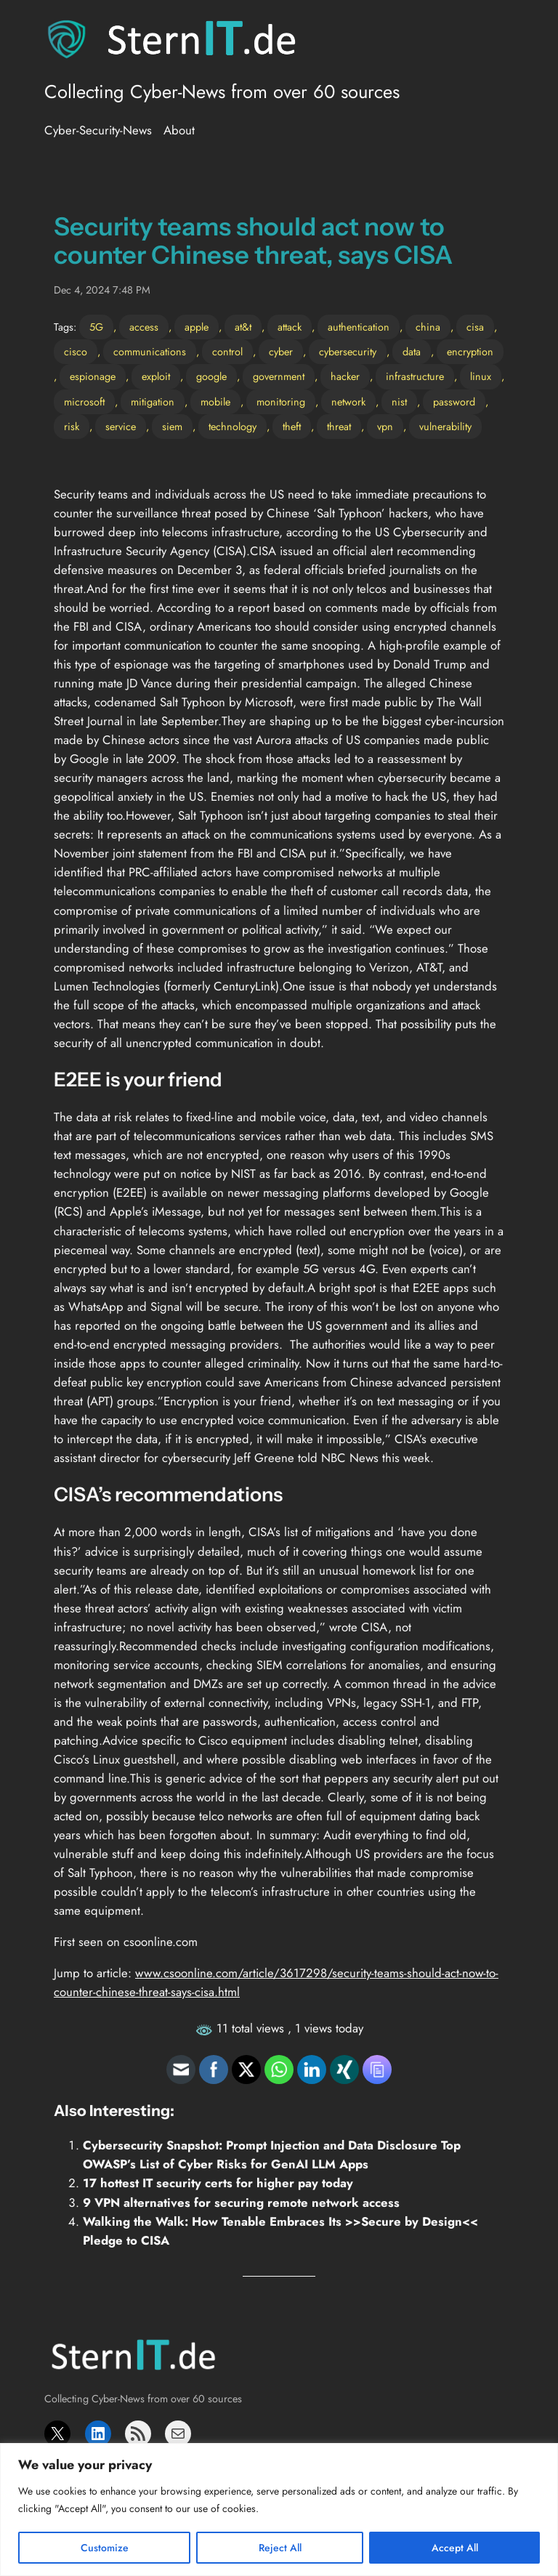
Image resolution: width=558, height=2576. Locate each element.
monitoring (280, 402)
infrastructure (415, 376)
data (412, 351)
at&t (243, 327)
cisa (475, 327)
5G (96, 327)
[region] (279, 2509)
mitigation (152, 402)
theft (292, 426)
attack (290, 327)
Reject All (280, 2547)
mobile (215, 402)
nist (399, 402)
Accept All (455, 2547)
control (227, 351)
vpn (385, 426)
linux (480, 376)
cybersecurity (347, 351)
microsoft (84, 402)
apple (197, 327)
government (278, 376)
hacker (345, 376)
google (211, 376)
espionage (93, 376)
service (120, 426)
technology (232, 426)
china (428, 327)
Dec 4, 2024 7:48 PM (102, 290)
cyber (281, 351)
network (348, 402)
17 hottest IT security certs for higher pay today (218, 2183)
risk (71, 426)
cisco (75, 351)
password (454, 402)
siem (172, 426)
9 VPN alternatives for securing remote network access (241, 2202)
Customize (105, 2547)
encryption (470, 351)
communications (149, 351)
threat (339, 426)
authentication (358, 327)
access (143, 327)
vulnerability (445, 426)
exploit (156, 376)
